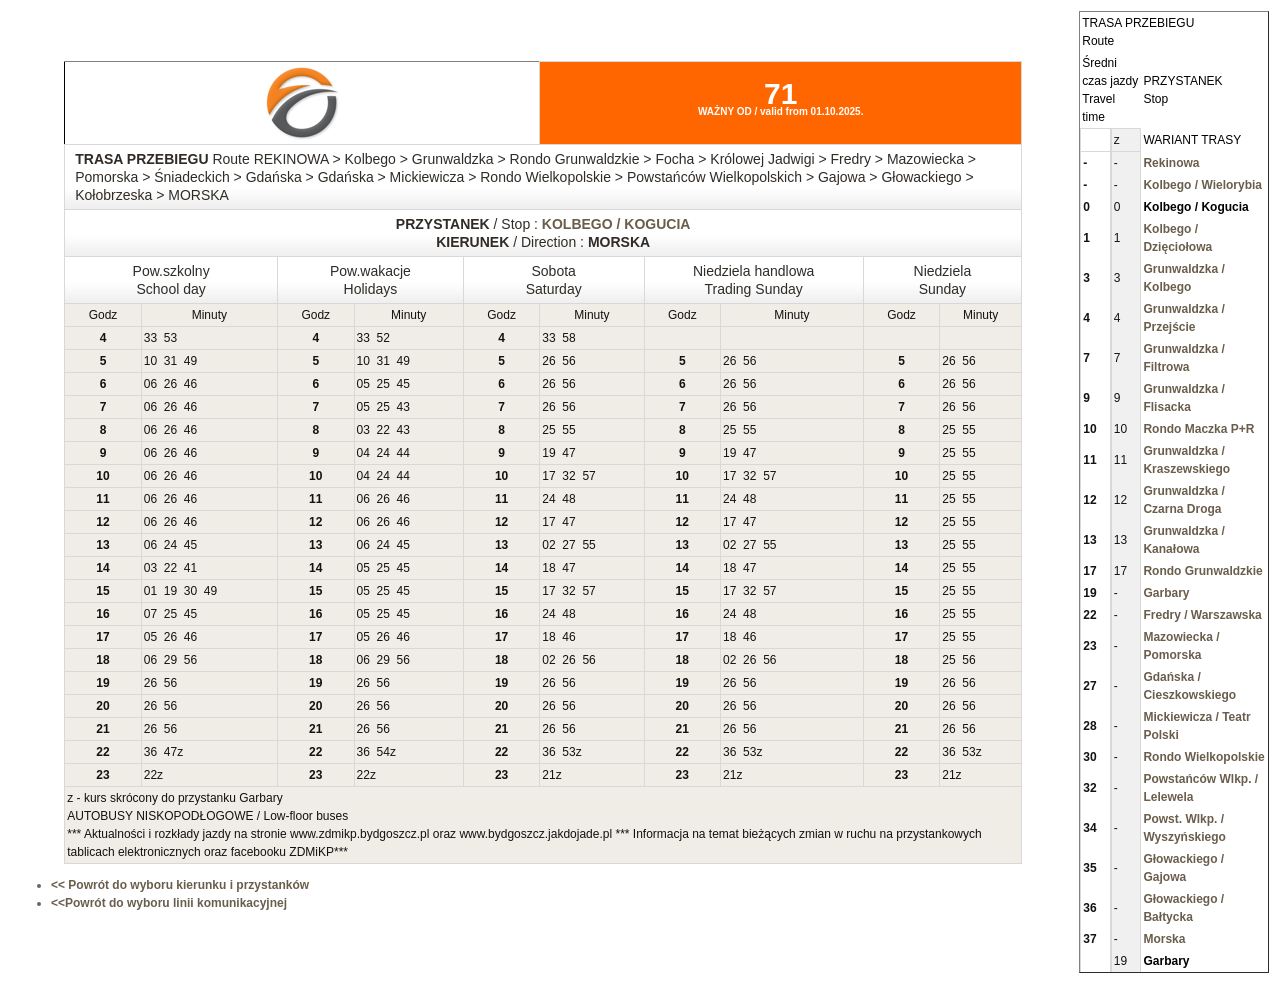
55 (568, 430)
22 (383, 430)
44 (403, 453)
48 (568, 499)
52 (383, 338)
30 (190, 591)
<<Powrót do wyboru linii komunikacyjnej (169, 903)
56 (568, 361)
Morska (1164, 939)
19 (548, 453)
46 (190, 384)
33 (150, 338)
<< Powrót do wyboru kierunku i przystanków (180, 885)
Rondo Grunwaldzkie (1202, 571)
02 (548, 545)
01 (150, 591)
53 (170, 338)
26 (548, 361)
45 (403, 384)
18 (548, 568)
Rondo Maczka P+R (1198, 429)
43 (403, 407)
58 (568, 338)
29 (170, 660)
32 (568, 476)
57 (588, 476)
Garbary (1166, 593)
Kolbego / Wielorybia (1202, 185)
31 (170, 361)
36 (150, 752)
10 (150, 361)
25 (383, 384)
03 (363, 430)
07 (150, 614)
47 (568, 453)
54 (383, 752)
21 (548, 775)
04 (363, 453)
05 (363, 384)
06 (150, 384)
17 (548, 476)
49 (190, 361)
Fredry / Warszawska (1202, 615)
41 (190, 568)
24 (383, 453)
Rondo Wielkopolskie (1203, 757)
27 (568, 545)
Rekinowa (1171, 163)
